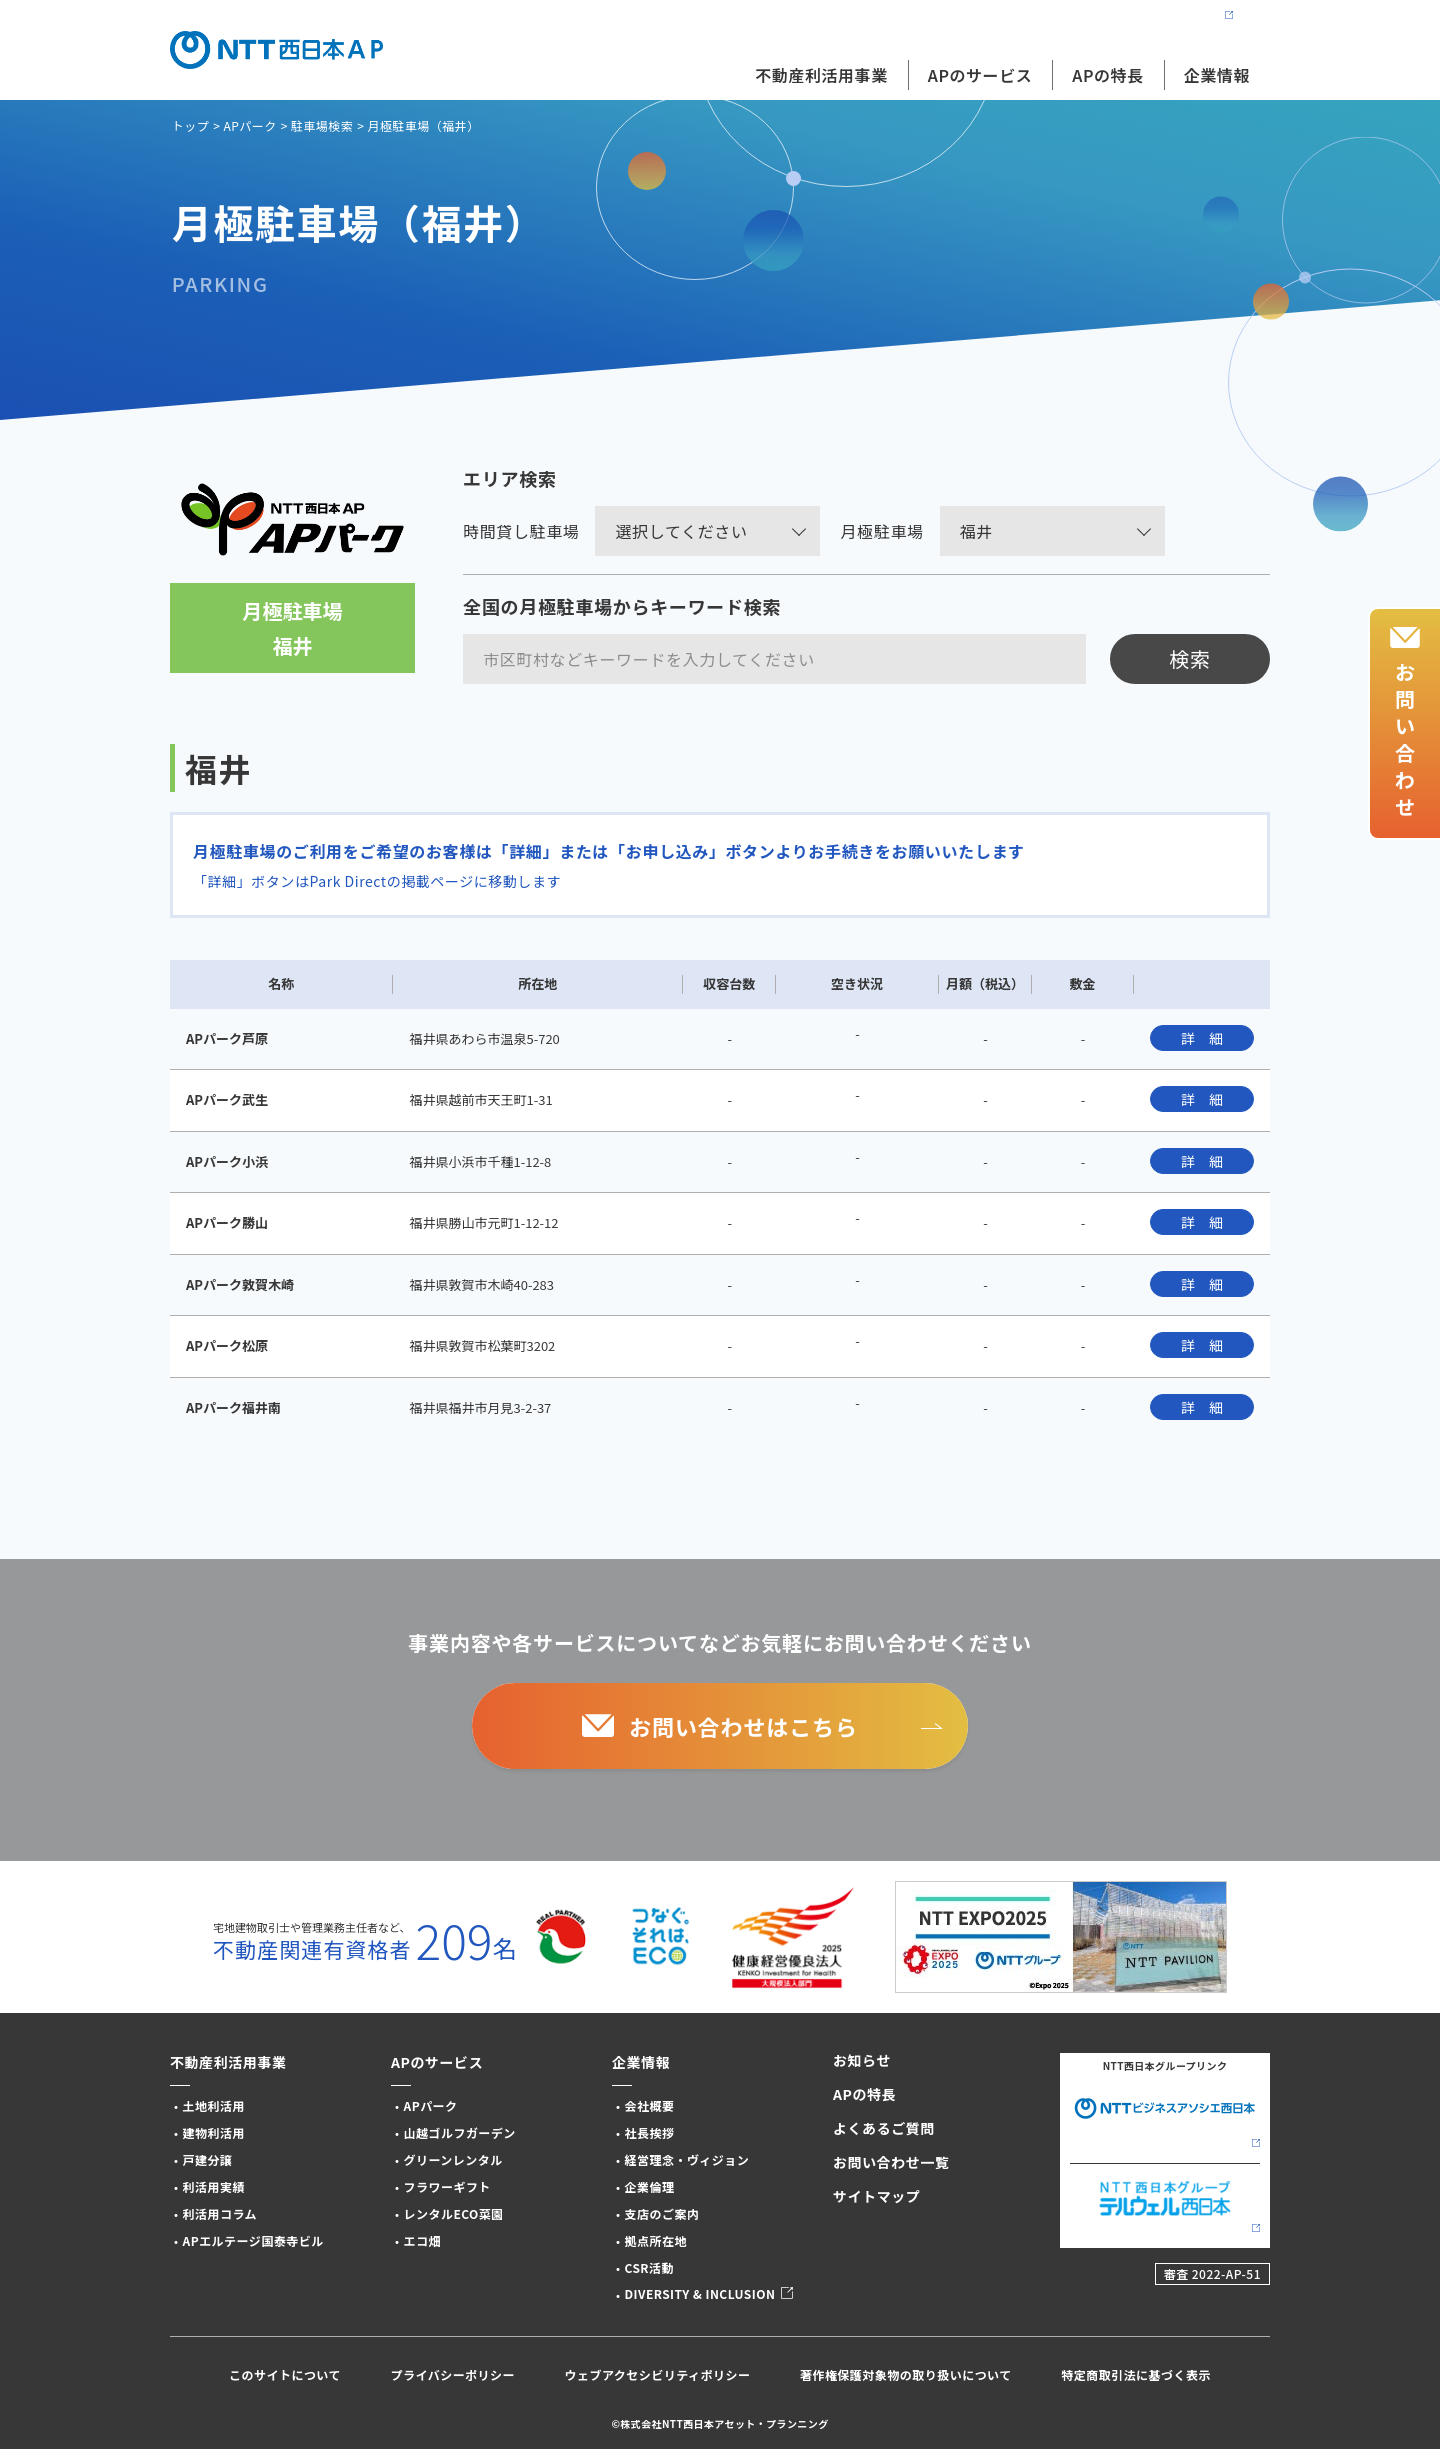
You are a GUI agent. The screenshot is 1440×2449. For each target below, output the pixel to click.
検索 (1190, 658)
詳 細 (1202, 1038)
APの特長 (1107, 75)
